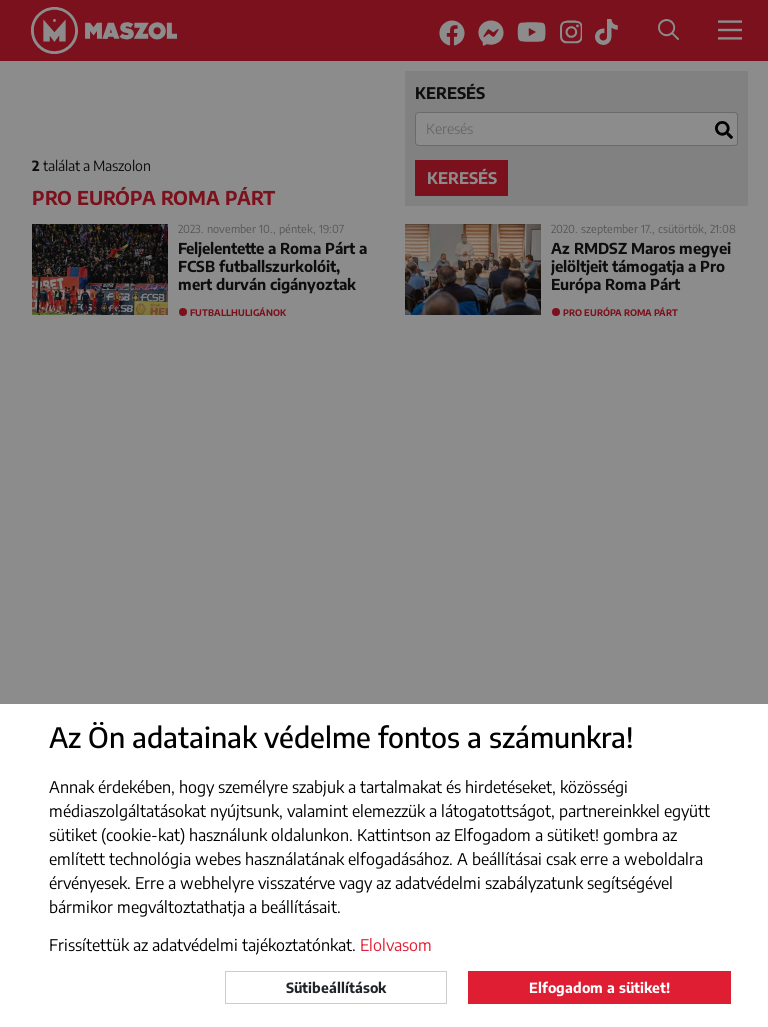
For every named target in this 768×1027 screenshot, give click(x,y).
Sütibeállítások (336, 987)
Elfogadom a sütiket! (599, 987)
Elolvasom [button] (396, 945)
